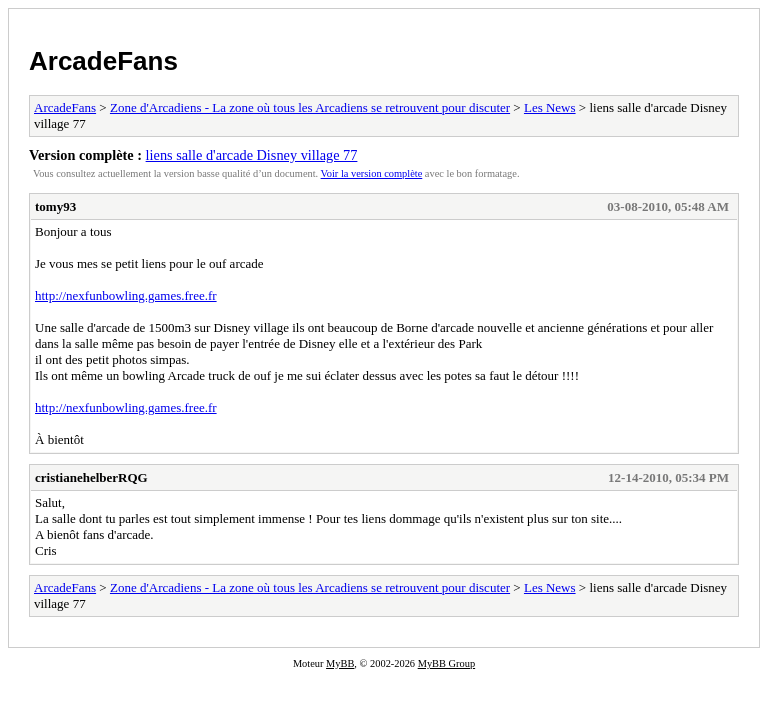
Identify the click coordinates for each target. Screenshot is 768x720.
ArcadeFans (103, 61)
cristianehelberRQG (91, 477)
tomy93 (55, 206)
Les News (550, 107)
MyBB (340, 663)
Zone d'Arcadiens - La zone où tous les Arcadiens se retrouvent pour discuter (310, 107)
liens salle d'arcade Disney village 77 (252, 155)
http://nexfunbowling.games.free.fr (126, 295)
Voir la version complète (372, 173)
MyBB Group (446, 663)
